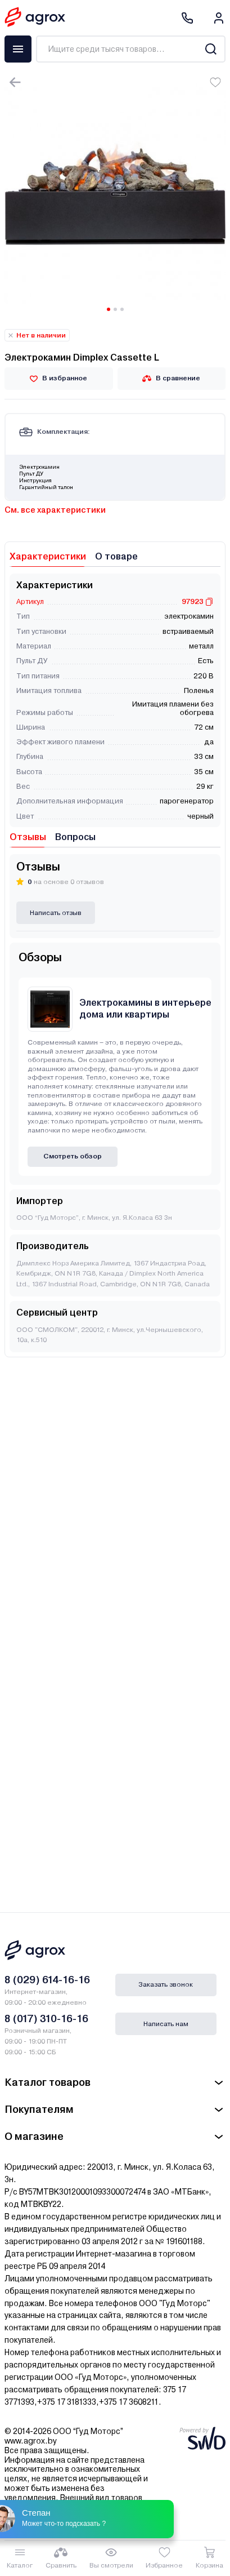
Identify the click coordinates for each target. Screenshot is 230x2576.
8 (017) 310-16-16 (46, 2018)
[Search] (211, 49)
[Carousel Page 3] (122, 309)
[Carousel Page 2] (115, 309)
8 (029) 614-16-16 (47, 1980)
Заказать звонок (165, 1984)
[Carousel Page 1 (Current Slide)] (108, 309)
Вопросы (75, 837)
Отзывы (28, 837)
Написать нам (165, 2024)
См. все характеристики (55, 509)
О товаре (116, 556)
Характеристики (48, 556)
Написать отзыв (56, 913)
